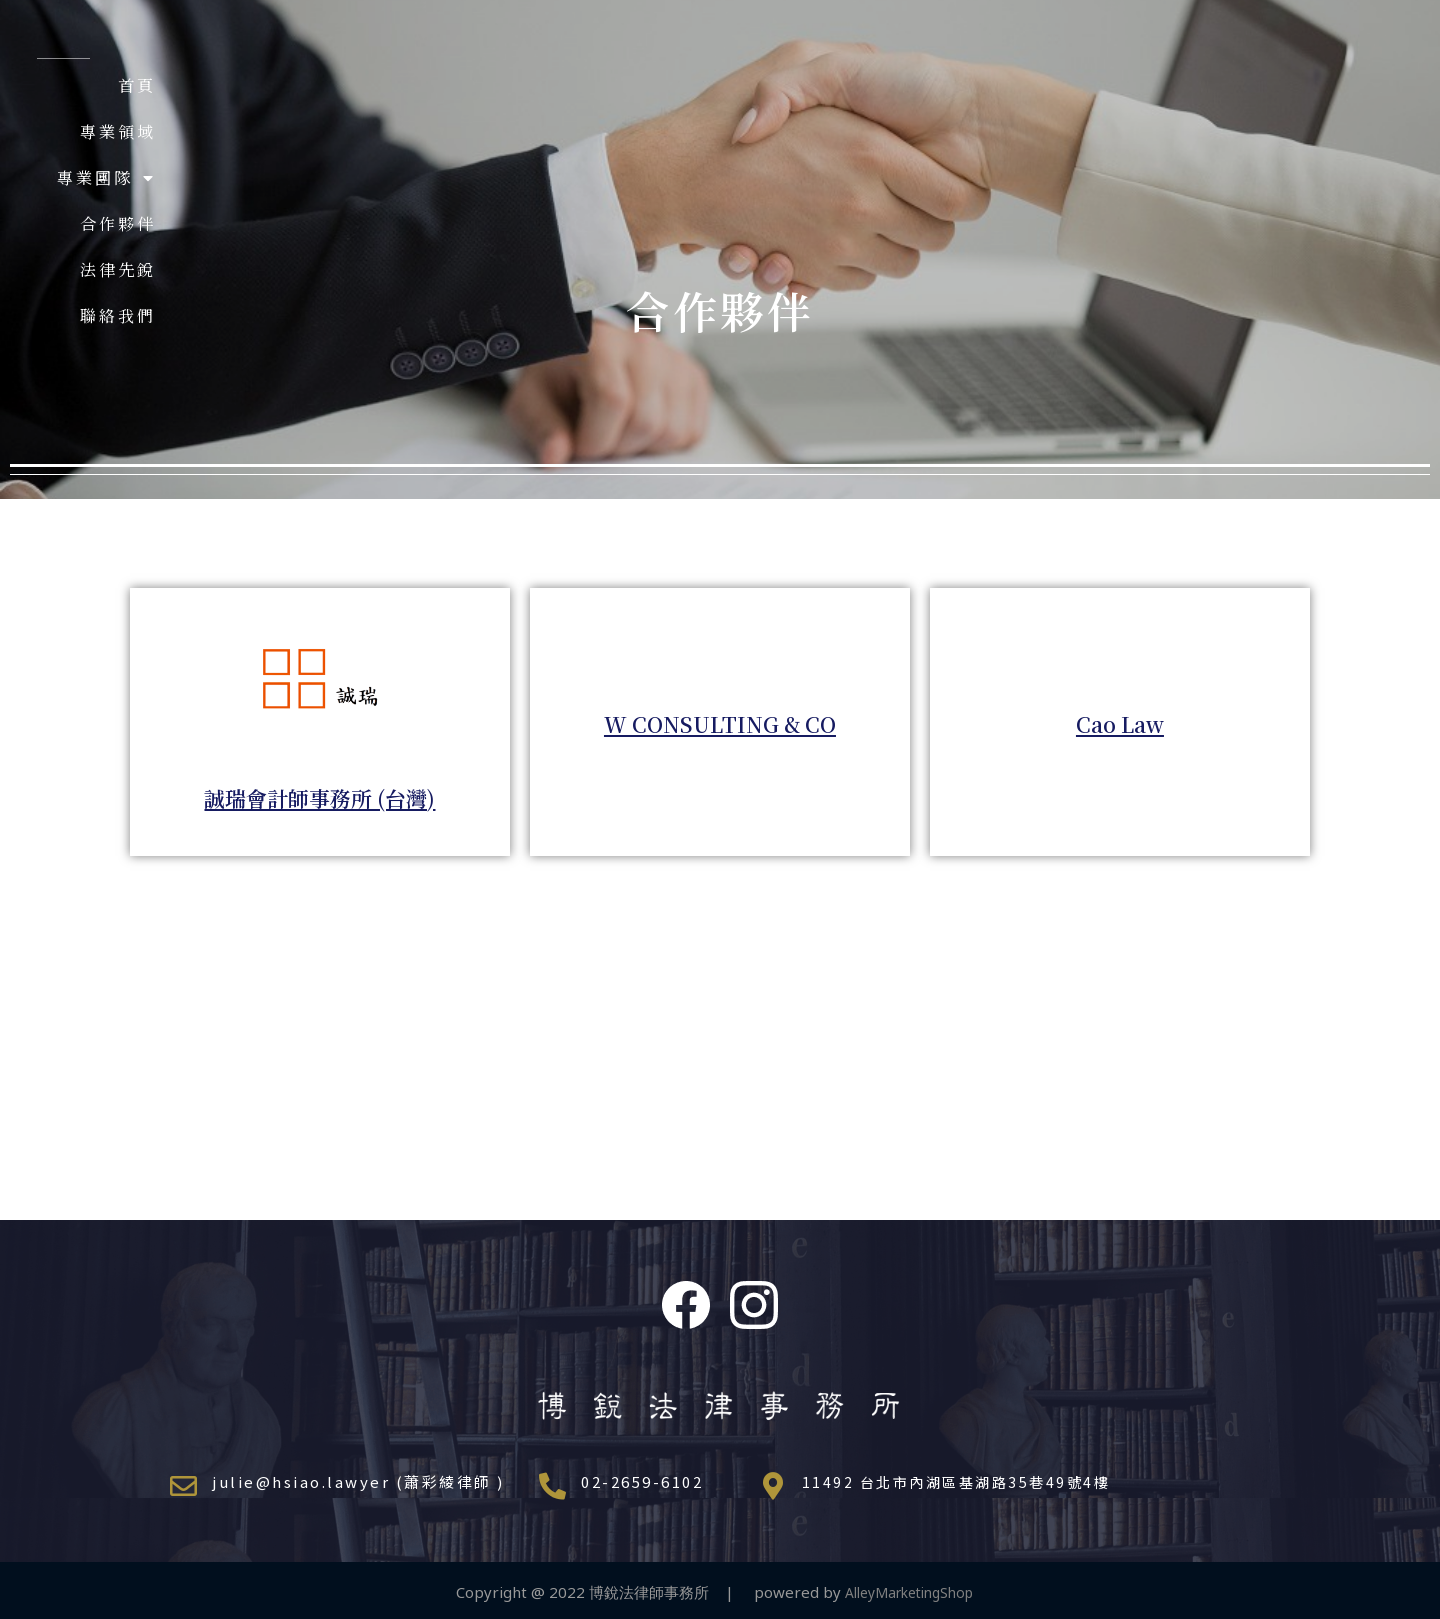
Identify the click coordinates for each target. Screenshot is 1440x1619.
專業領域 (765, 85)
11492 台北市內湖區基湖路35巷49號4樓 (962, 1481)
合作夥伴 (1020, 85)
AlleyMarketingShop (915, 1583)
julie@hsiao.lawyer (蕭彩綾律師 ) (358, 1481)
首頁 (668, 85)
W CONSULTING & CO (720, 722)
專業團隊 (892, 86)
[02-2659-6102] (552, 1485)
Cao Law (1119, 722)
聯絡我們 (1252, 85)
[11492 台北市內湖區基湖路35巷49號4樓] (773, 1485)
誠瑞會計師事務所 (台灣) (320, 796)
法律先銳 (1136, 85)
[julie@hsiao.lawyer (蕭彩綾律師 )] (183, 1485)
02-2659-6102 (642, 1481)
